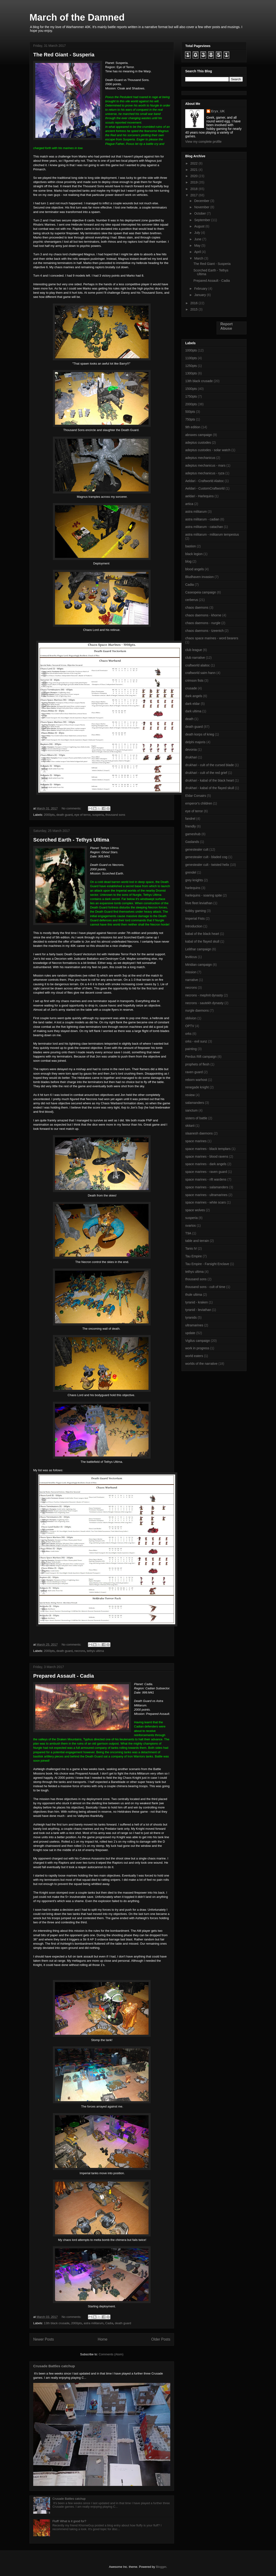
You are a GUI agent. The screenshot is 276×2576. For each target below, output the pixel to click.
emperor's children (198, 803)
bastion (190, 546)
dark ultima (193, 711)
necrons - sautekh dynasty (204, 1003)
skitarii (190, 1125)
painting (191, 1049)
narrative (191, 980)
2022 (194, 163)
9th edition (192, 427)
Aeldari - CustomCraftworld (205, 488)
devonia (191, 749)
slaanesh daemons (199, 1133)
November (202, 207)
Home (103, 2339)
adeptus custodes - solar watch (207, 450)
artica (189, 504)
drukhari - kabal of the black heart (209, 780)
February (201, 288)
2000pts (49, 814)
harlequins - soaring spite (203, 895)
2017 (194, 195)
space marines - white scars (205, 1202)
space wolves (195, 1210)
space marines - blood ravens (206, 1156)
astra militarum (93, 2323)
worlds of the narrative (201, 1363)
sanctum (191, 1110)
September (202, 220)
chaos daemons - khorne (203, 615)
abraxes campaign (198, 435)
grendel (190, 872)
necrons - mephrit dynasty (204, 995)
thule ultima (193, 1294)
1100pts (191, 358)
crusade (191, 688)
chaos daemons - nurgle (202, 623)
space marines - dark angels (205, 1164)
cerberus (191, 600)
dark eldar (192, 704)
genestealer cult (196, 849)
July (197, 232)
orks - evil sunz (196, 1041)
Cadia (109, 2323)
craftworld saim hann (200, 673)
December (202, 201)
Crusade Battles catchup (54, 2366)
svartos (190, 1225)
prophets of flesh (197, 1064)
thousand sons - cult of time (205, 1287)
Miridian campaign (198, 964)
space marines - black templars (208, 1149)
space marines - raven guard (206, 1172)
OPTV (189, 1026)
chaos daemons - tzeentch (204, 631)
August (199, 226)
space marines (196, 1141)
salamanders (194, 1103)
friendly (190, 826)
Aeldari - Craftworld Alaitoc (204, 481)
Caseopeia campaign (200, 592)
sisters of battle (196, 1118)
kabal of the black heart (202, 934)
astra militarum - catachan (204, 527)
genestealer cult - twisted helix (207, 865)
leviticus (191, 957)
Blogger (161, 2567)
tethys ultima (95, 1651)
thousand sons (115, 814)
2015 (194, 309)
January (200, 295)
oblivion (190, 1018)
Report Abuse (226, 326)
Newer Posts (43, 2339)
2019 (194, 182)
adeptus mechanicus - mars (205, 465)
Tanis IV (191, 1248)
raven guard (194, 1072)
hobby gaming (195, 911)
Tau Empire (193, 1256)
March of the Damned (77, 17)
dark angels (193, 696)
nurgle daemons (197, 1010)
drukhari (191, 757)
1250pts (191, 366)
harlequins (192, 888)
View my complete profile (203, 141)
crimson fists (194, 680)
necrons (79, 1651)
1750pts (191, 396)
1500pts (191, 389)
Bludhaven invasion (199, 577)
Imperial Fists (195, 918)
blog (188, 561)
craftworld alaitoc (197, 665)
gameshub (192, 834)
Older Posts (160, 2339)
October (200, 213)
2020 (194, 176)
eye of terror (82, 814)
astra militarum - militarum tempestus (212, 534)
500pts (190, 411)
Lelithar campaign (198, 949)
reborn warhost (196, 1080)
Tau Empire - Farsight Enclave (207, 1264)
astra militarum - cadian (202, 519)
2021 (194, 170)
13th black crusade (56, 2323)
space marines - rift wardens (205, 1179)
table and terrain (197, 1241)
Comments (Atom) (111, 2354)
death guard (64, 814)
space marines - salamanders (206, 1187)
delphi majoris (195, 742)
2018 (194, 189)
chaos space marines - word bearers (211, 638)
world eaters (194, 1356)
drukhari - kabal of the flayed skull (209, 788)
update (190, 1333)
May (197, 245)
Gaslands (192, 842)
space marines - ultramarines (206, 1195)
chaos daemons (196, 607)
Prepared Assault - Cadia (63, 1676)
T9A (188, 1233)
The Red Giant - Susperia (63, 55)
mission (190, 972)
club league (193, 650)
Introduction (193, 926)
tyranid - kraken (196, 1302)
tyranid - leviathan (198, 1310)
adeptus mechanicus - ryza (204, 473)
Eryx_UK (218, 111)
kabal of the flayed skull (202, 941)
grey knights (194, 880)
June (198, 239)
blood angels (194, 569)
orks (188, 1034)
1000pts (191, 350)
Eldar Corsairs (195, 796)
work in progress (197, 1348)
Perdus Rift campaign (201, 1056)
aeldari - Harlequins (199, 496)
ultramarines (194, 1325)
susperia (98, 814)
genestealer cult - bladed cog (206, 857)
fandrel (190, 818)
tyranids (191, 1317)
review (190, 1095)
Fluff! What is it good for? (69, 2521)
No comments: (72, 808)
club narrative (195, 657)
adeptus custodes (198, 442)
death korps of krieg (199, 734)
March (199, 258)
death (189, 719)
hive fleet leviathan (198, 903)
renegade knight (197, 1087)
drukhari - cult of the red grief (206, 773)
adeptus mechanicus (200, 458)
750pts (190, 419)
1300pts (191, 373)
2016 (194, 303)
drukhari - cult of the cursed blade (209, 765)
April (198, 252)
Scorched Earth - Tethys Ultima (71, 840)
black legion (194, 554)
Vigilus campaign (197, 1341)
